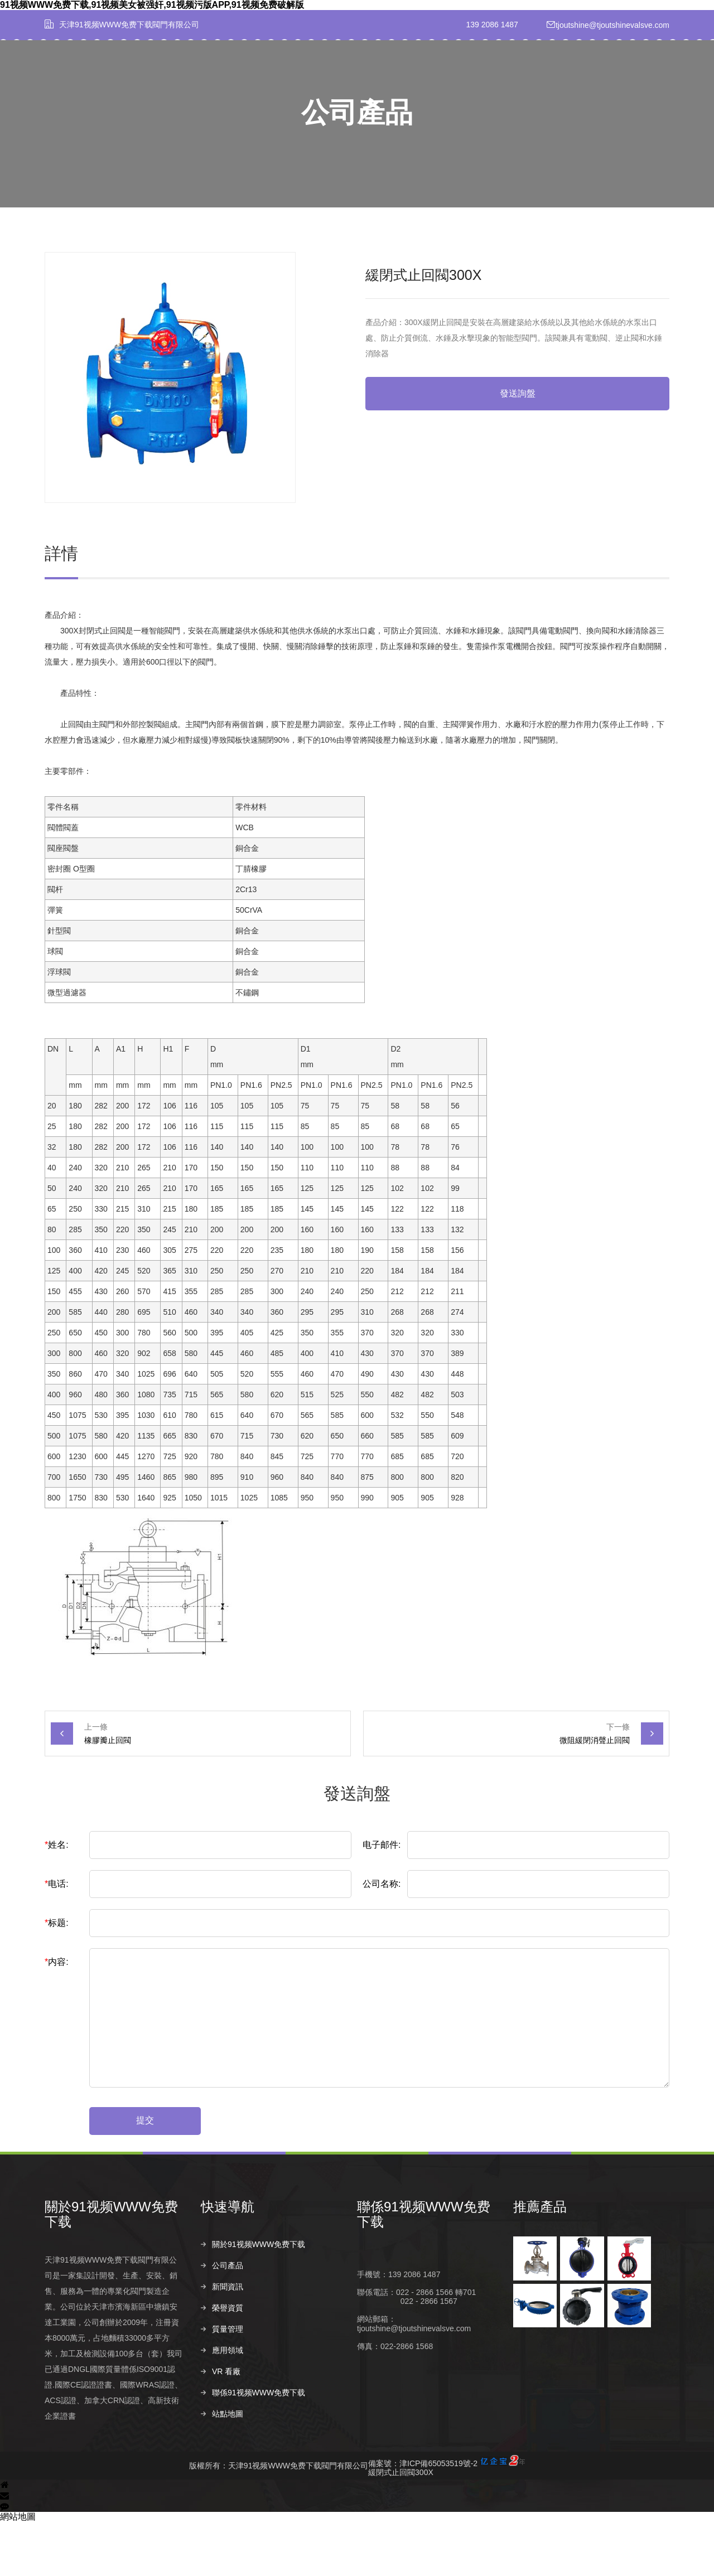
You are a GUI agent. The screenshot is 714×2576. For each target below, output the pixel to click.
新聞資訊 (328, 77)
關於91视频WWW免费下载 (213, 77)
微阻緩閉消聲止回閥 (594, 1793)
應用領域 (458, 77)
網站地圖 (18, 2570)
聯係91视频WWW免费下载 (574, 77)
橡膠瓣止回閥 (107, 1793)
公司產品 (285, 77)
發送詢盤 (518, 447)
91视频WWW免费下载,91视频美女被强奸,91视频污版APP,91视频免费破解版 (152, 4)
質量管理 (415, 77)
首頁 (149, 77)
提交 (145, 2173)
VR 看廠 (505, 77)
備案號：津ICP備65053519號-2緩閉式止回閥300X (446, 2519)
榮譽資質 (372, 77)
